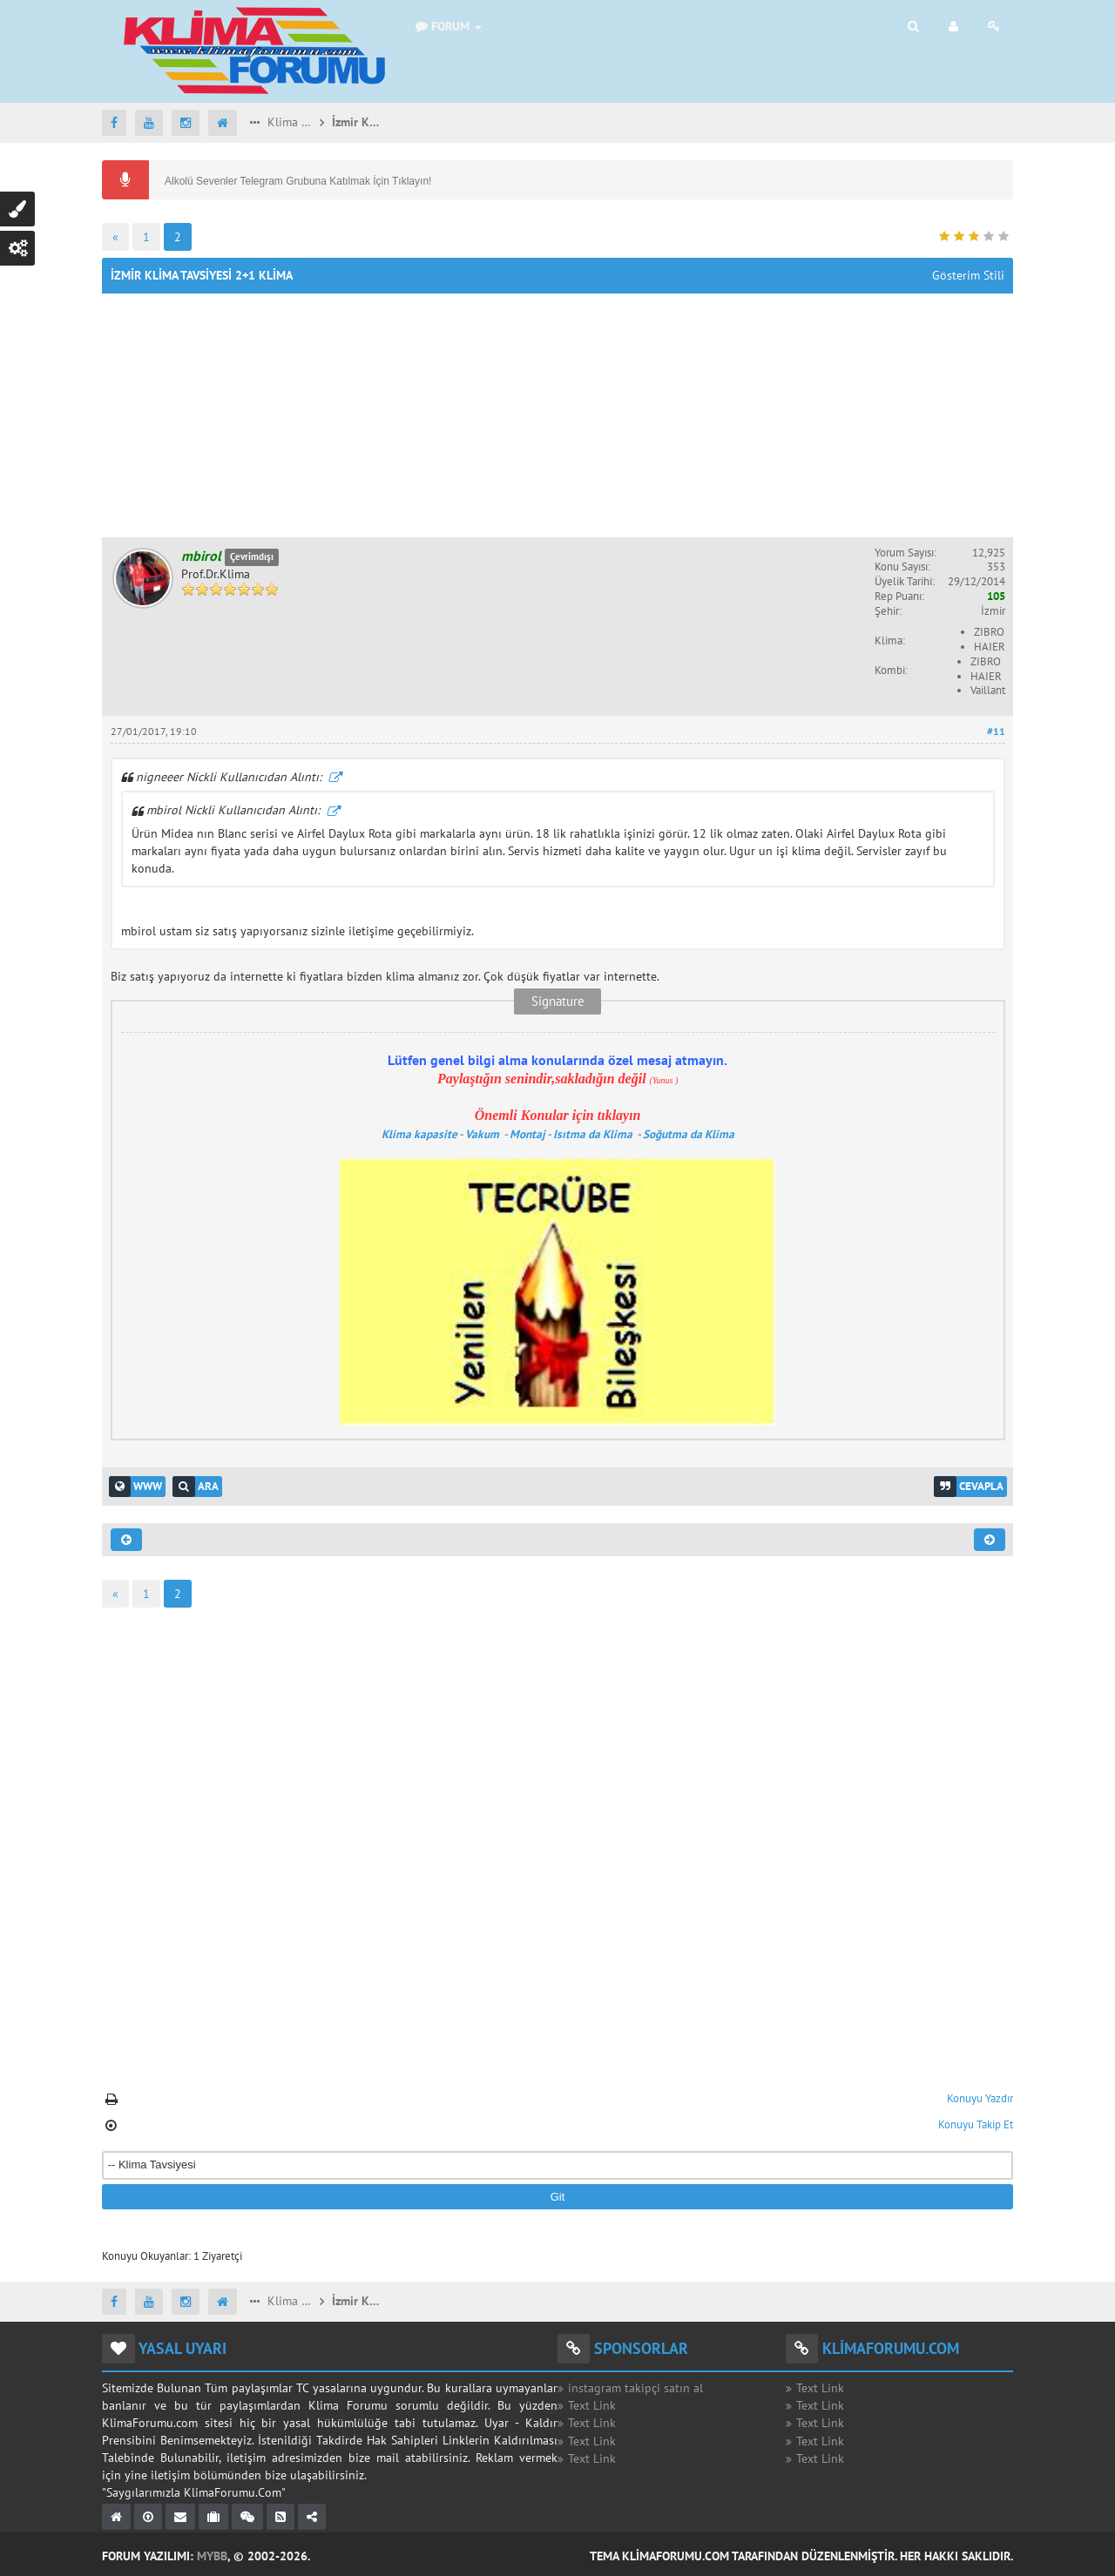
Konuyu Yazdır (980, 2098)
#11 (996, 731)
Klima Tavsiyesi (289, 122)
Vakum (483, 1134)
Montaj (527, 1134)
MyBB (212, 2556)
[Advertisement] (558, 415)
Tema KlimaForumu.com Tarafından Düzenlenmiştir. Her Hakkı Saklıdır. (801, 2556)
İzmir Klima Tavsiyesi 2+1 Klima (356, 122)
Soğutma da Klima (690, 1134)
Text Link (592, 2405)
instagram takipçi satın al (635, 2388)
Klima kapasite (419, 1134)
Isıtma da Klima (594, 1134)
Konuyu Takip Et (975, 2124)
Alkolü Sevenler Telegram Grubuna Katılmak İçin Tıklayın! (297, 181)
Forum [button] (449, 26)
